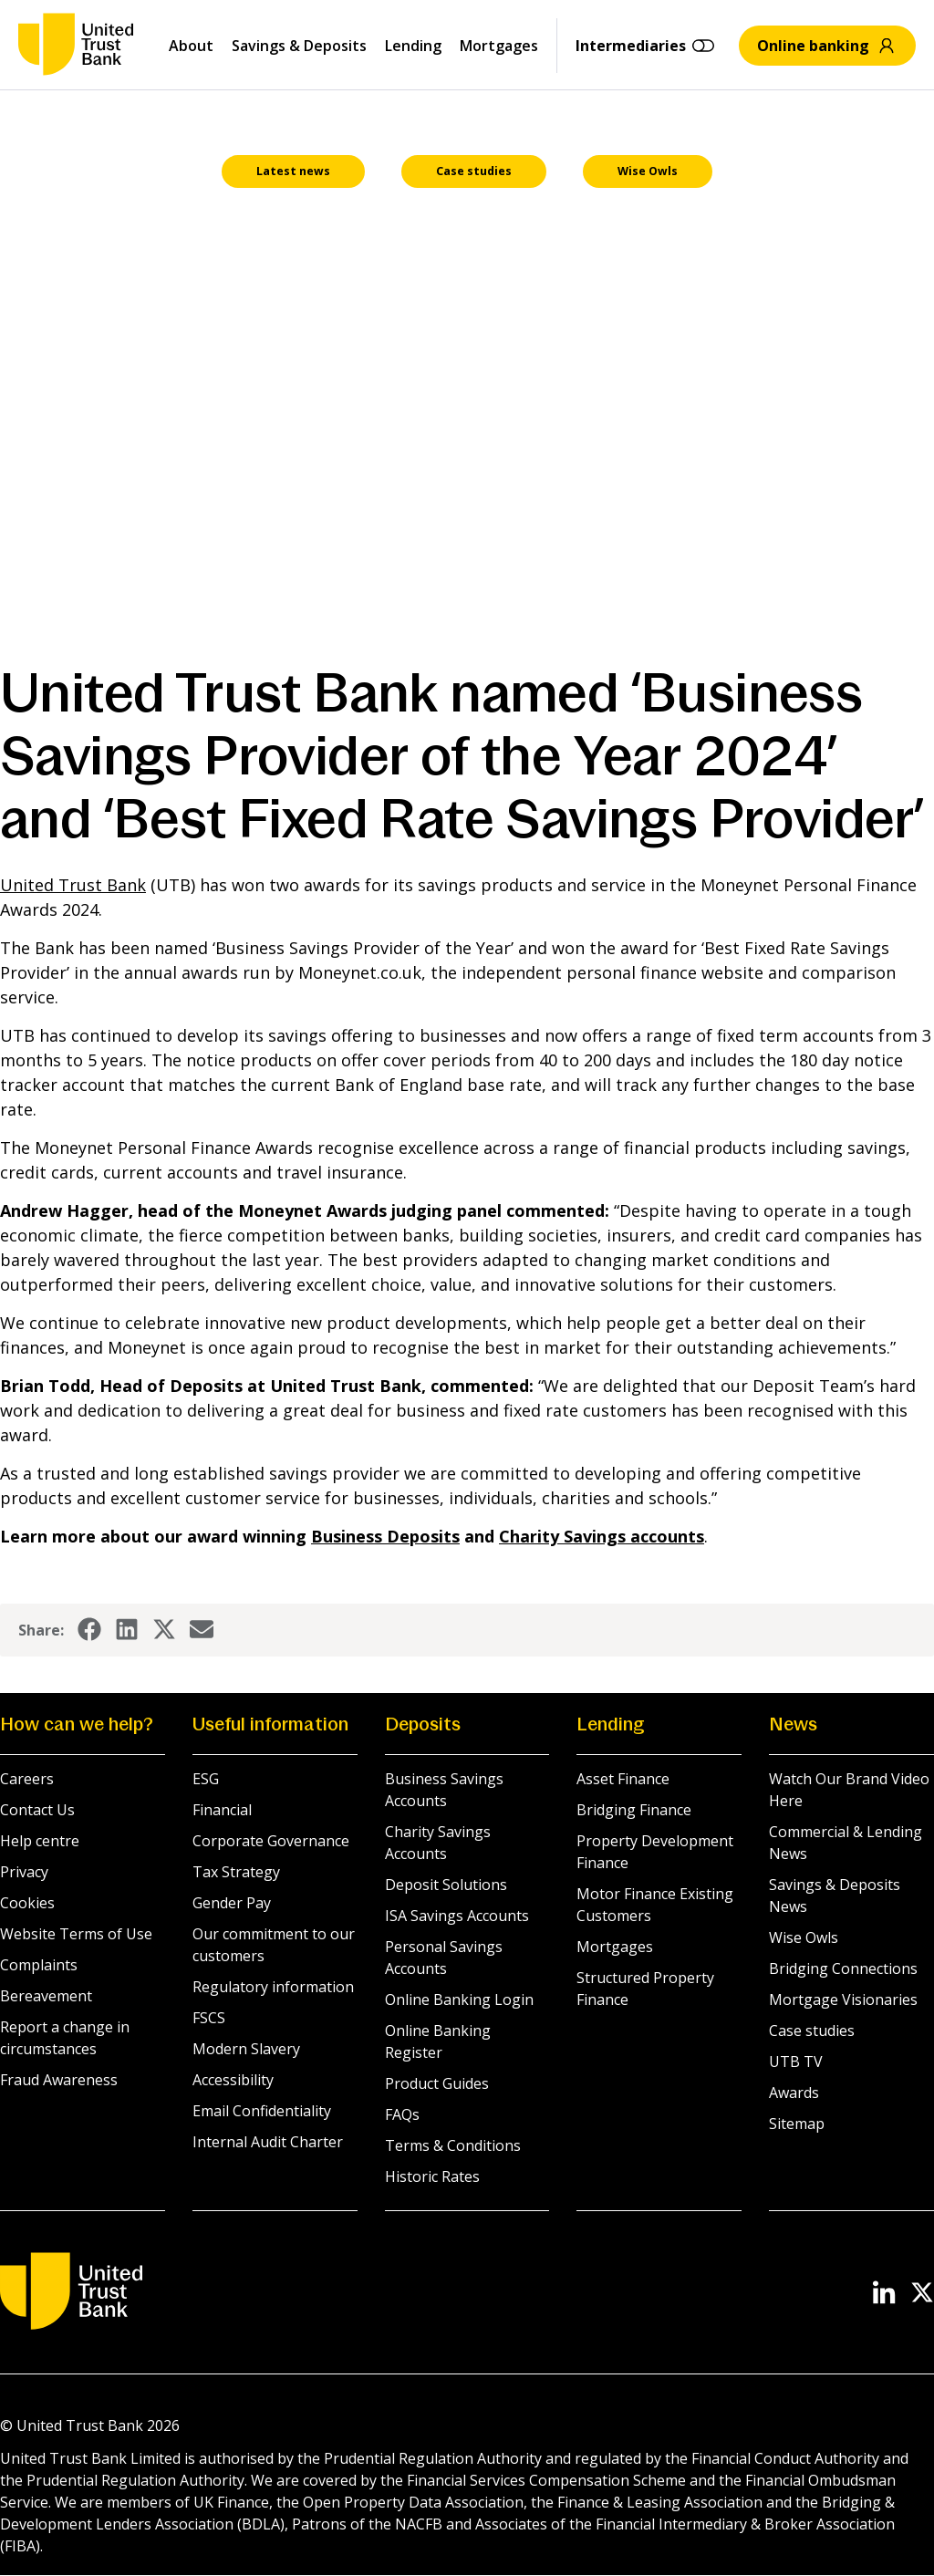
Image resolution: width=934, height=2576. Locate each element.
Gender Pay (231, 1904)
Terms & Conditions (453, 2146)
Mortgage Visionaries (843, 2000)
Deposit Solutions (446, 1885)
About (191, 46)
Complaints (39, 1966)
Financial (222, 1811)
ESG (205, 1780)
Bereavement (46, 1997)
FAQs (402, 2115)
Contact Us (37, 1811)
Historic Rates (432, 2177)
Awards (794, 2093)
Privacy (24, 1873)
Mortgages (499, 46)
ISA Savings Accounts (457, 1916)
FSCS (208, 2019)
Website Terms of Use (76, 1935)
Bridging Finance (633, 1811)
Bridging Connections (843, 1969)
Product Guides (437, 2084)
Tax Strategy (236, 1873)
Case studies (812, 2031)
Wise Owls (803, 1938)
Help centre (39, 1842)
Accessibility (233, 2081)
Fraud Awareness (59, 2081)
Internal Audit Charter (267, 2143)
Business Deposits (385, 1537)
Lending (413, 46)
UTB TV (796, 2062)
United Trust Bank (73, 886)
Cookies (27, 1904)
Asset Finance (622, 1780)
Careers (27, 1780)
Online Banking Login (459, 2000)
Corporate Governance (270, 1842)
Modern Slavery (246, 2050)
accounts (601, 1537)
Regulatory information (273, 1988)
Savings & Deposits (299, 46)
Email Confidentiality (261, 2112)
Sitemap (797, 2124)
